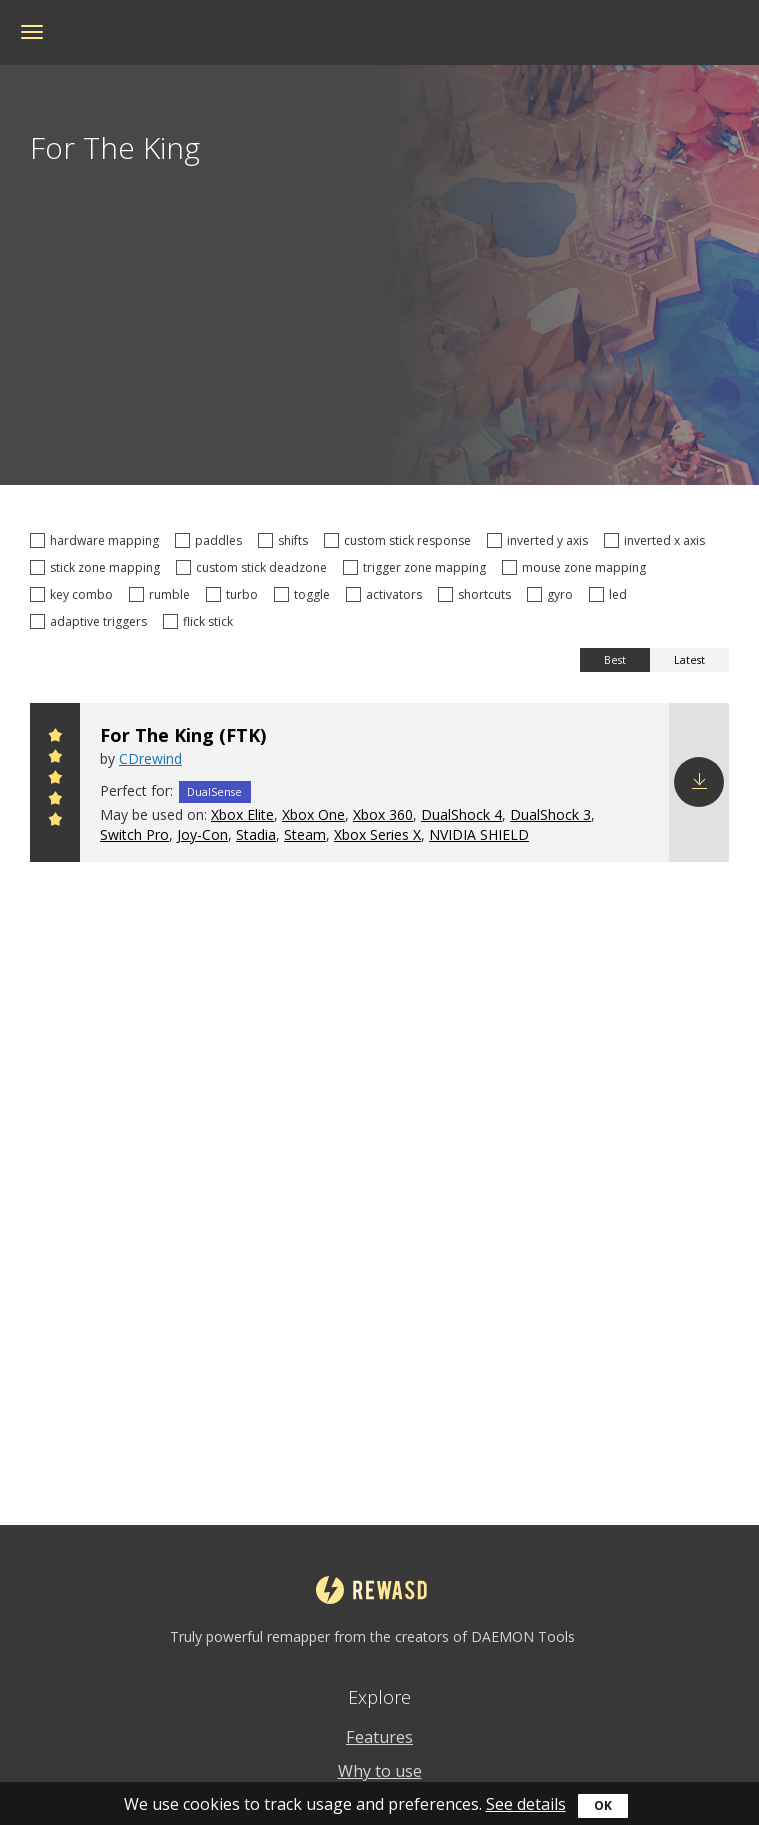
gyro (553, 594)
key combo (74, 594)
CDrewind (150, 758)
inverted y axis (540, 540)
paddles (211, 540)
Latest (689, 660)
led (611, 594)
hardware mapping (97, 540)
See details (526, 1804)
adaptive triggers (91, 621)
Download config (699, 782)
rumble (162, 594)
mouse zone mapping (577, 567)
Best (615, 660)
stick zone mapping (98, 567)
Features (379, 1737)
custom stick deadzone (254, 567)
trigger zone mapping (417, 567)
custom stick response (400, 540)
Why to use (380, 1771)
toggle (305, 594)
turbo (235, 594)
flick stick (201, 621)
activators (387, 594)
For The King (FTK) (183, 735)
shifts (286, 540)
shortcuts (477, 594)
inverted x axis (657, 540)
